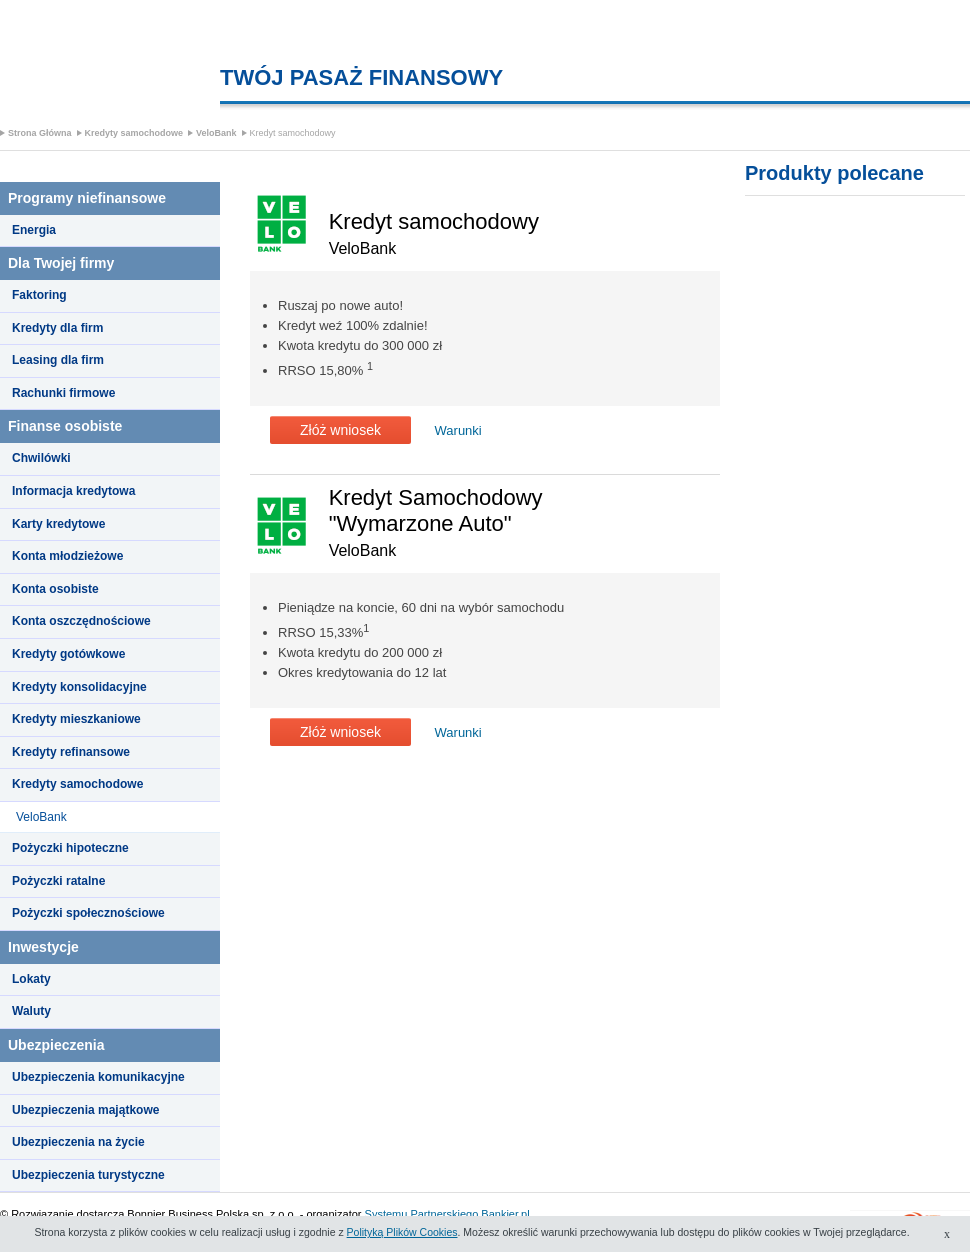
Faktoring (39, 295)
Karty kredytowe (58, 524)
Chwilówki (41, 458)
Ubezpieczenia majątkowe (85, 1110)
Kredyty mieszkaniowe (76, 719)
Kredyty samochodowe (134, 133)
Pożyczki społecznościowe (88, 913)
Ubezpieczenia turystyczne (88, 1175)
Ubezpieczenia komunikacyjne (98, 1077)
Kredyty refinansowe (71, 752)
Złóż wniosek (340, 430)
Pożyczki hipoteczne (70, 848)
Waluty (31, 1011)
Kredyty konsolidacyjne (79, 687)
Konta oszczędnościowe (81, 621)
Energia (34, 230)
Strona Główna (40, 133)
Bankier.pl (505, 1214)
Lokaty (31, 979)
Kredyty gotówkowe (68, 654)
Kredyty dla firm (57, 328)
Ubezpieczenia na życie (78, 1142)
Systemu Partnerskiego (422, 1214)
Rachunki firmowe (63, 393)
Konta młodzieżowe (67, 556)
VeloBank (216, 133)
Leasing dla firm (58, 360)
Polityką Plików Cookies (402, 1232)
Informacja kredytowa (73, 491)
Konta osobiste (55, 589)
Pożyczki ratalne (58, 881)
